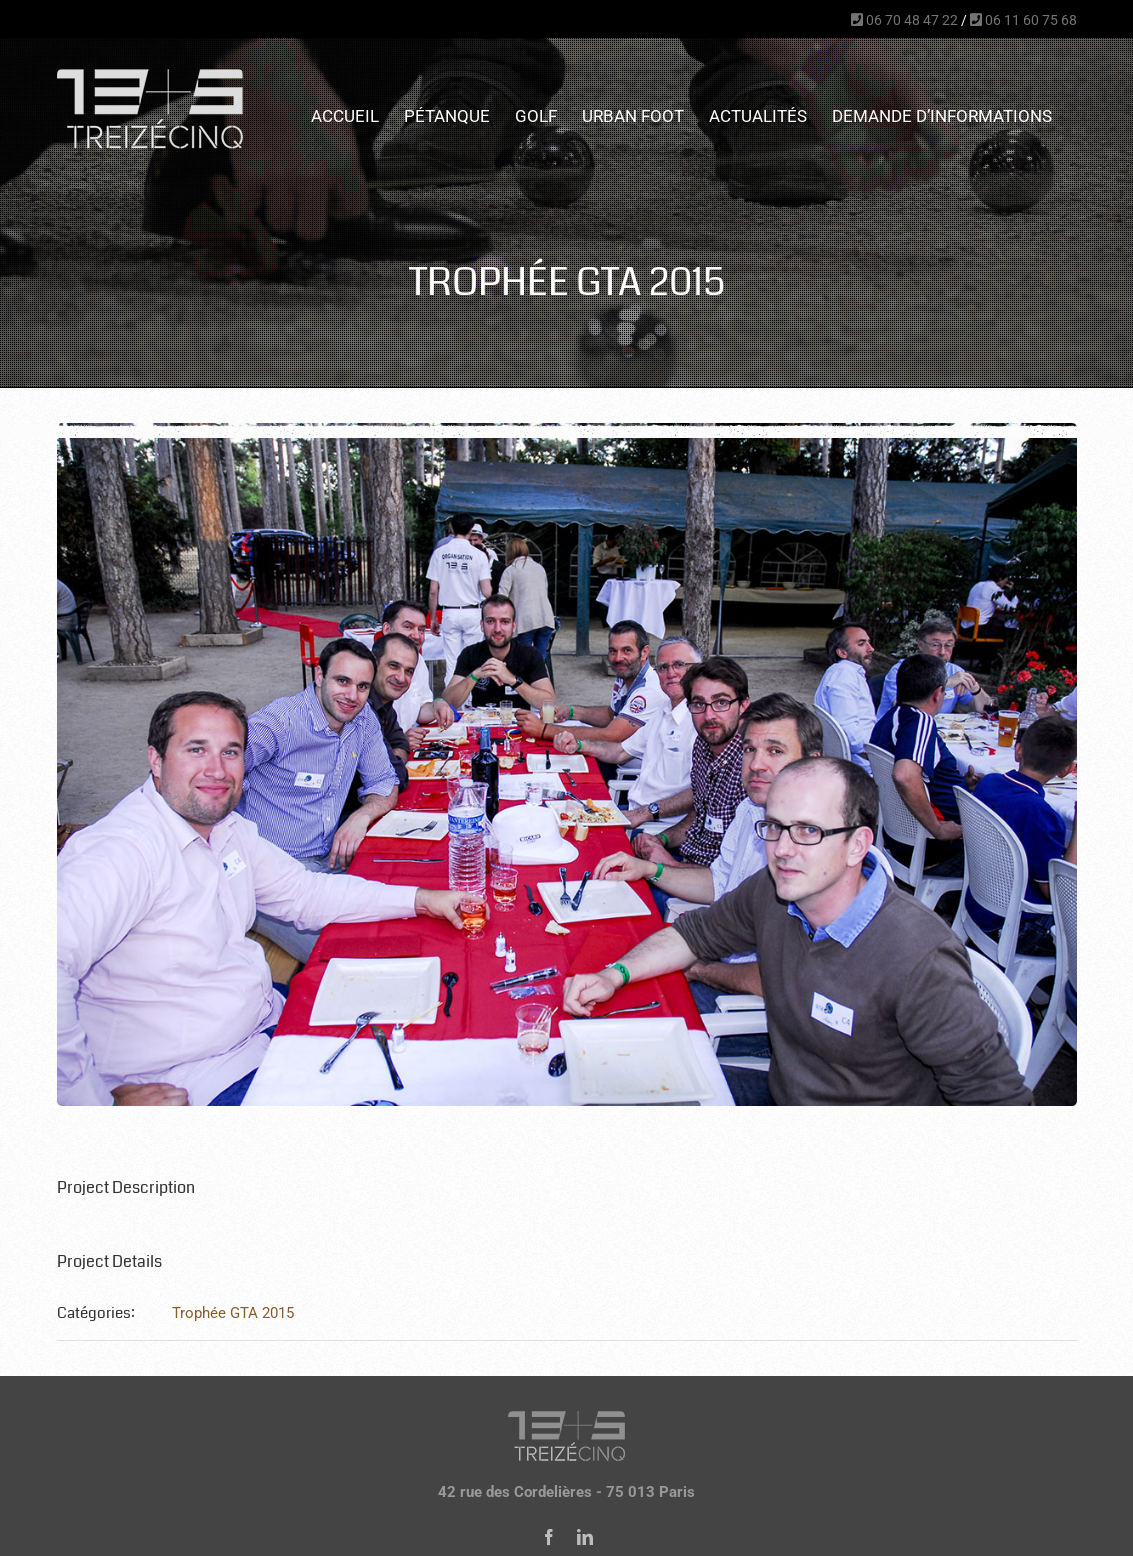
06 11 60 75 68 (1023, 20)
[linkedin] (585, 1537)
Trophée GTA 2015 (233, 1313)
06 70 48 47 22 (904, 20)
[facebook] (549, 1537)
